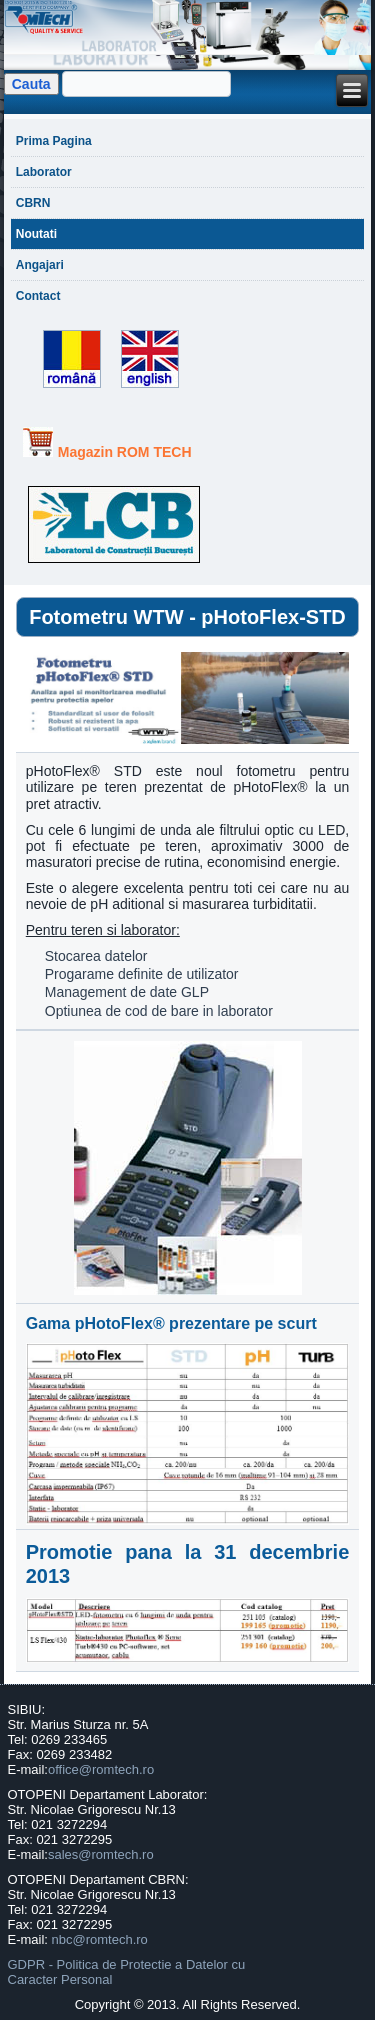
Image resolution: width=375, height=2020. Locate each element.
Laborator (44, 172)
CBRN (33, 203)
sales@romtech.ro (101, 1854)
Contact (38, 296)
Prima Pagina (54, 141)
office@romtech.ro (101, 1769)
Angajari (40, 265)
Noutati (36, 234)
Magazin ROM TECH (125, 452)
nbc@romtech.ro (100, 1939)
